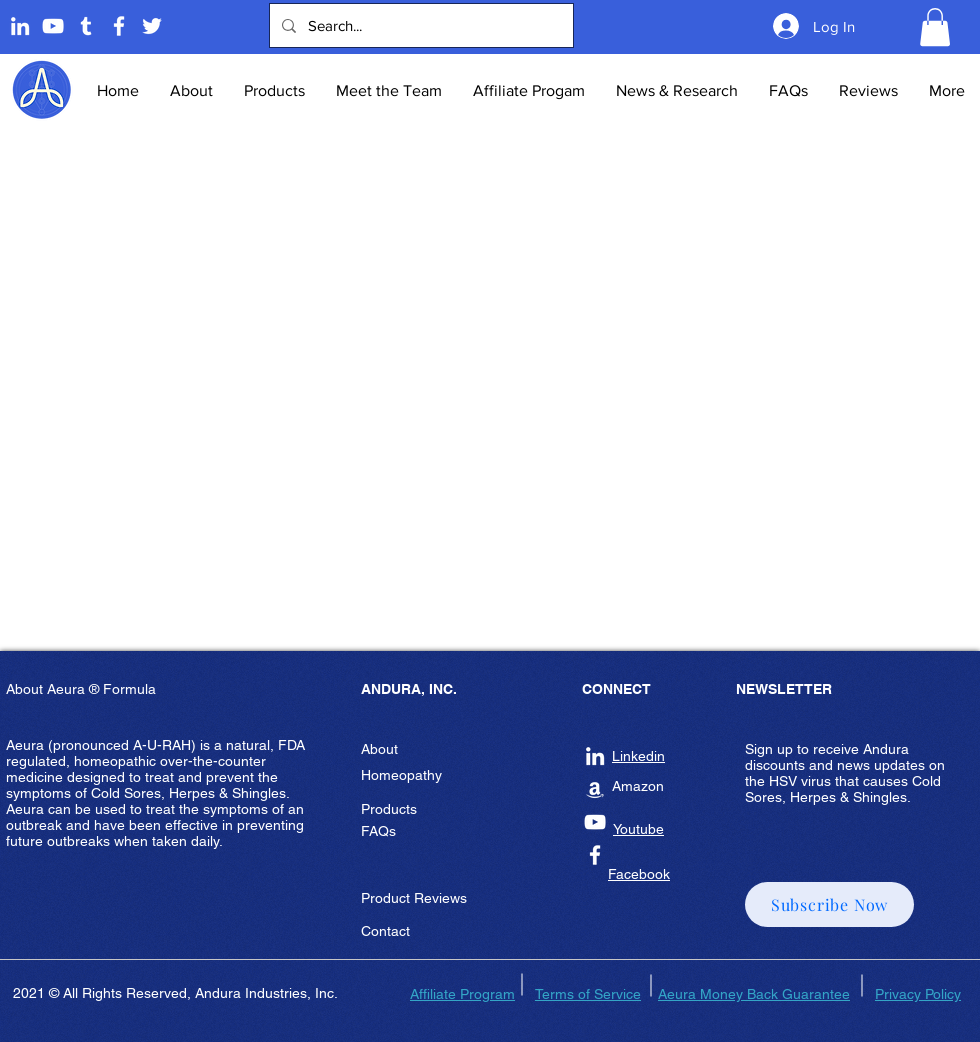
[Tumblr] (86, 26)
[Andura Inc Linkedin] (595, 756)
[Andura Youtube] (53, 26)
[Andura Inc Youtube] (595, 822)
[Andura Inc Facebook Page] (119, 26)
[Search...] (419, 25)
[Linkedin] (20, 26)
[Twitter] (152, 26)
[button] (935, 27)
